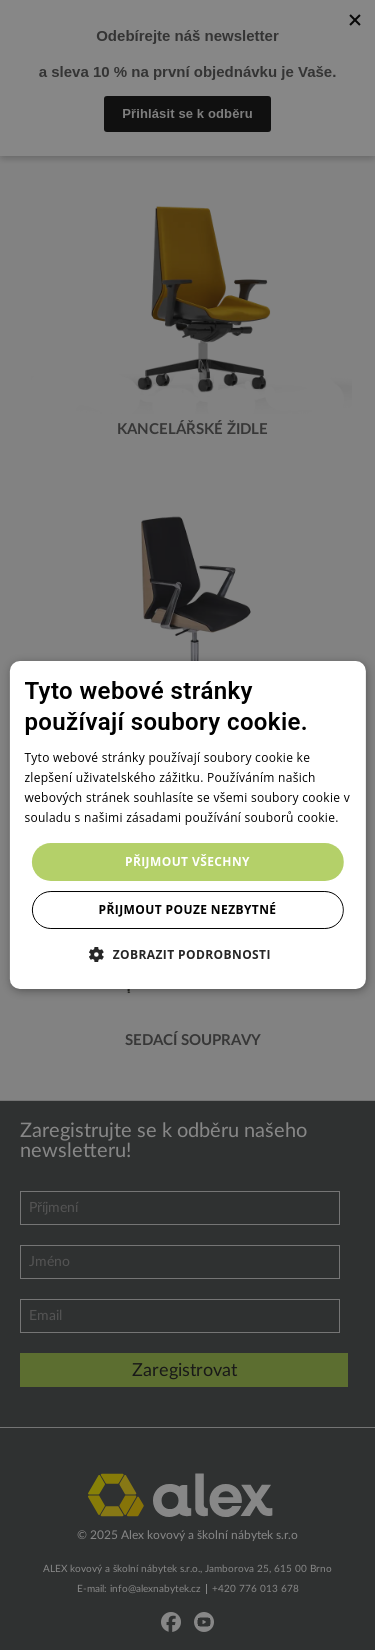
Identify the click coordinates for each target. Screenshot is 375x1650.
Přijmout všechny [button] (187, 861)
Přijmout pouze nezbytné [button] (188, 909)
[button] (187, 954)
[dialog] (187, 825)
